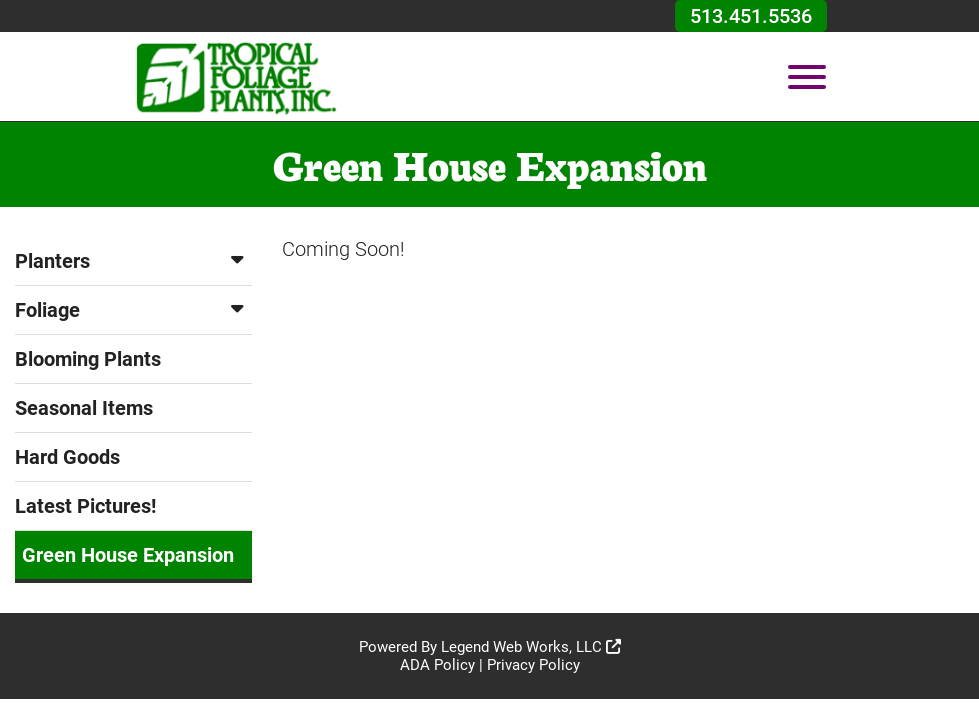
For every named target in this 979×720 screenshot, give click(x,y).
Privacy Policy (533, 665)
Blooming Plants (88, 359)
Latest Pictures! (85, 506)
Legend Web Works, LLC (531, 647)
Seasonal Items (84, 408)
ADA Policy (437, 665)
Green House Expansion (128, 555)
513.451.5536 (751, 16)
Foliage (133, 310)
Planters (133, 261)
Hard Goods (67, 457)
